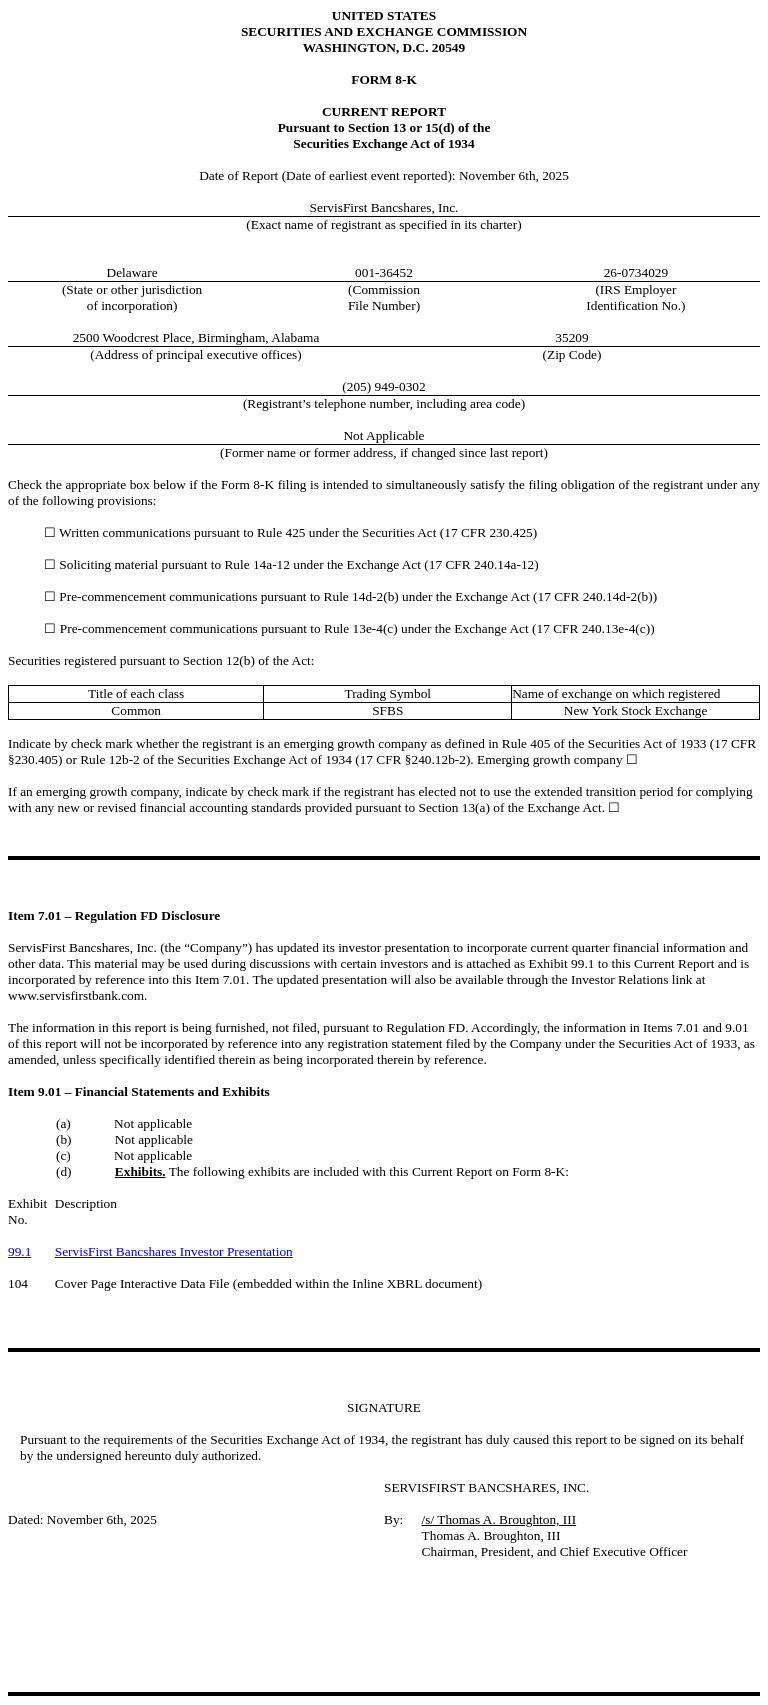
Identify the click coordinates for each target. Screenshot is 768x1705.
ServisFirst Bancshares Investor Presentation (174, 1251)
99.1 (19, 1251)
